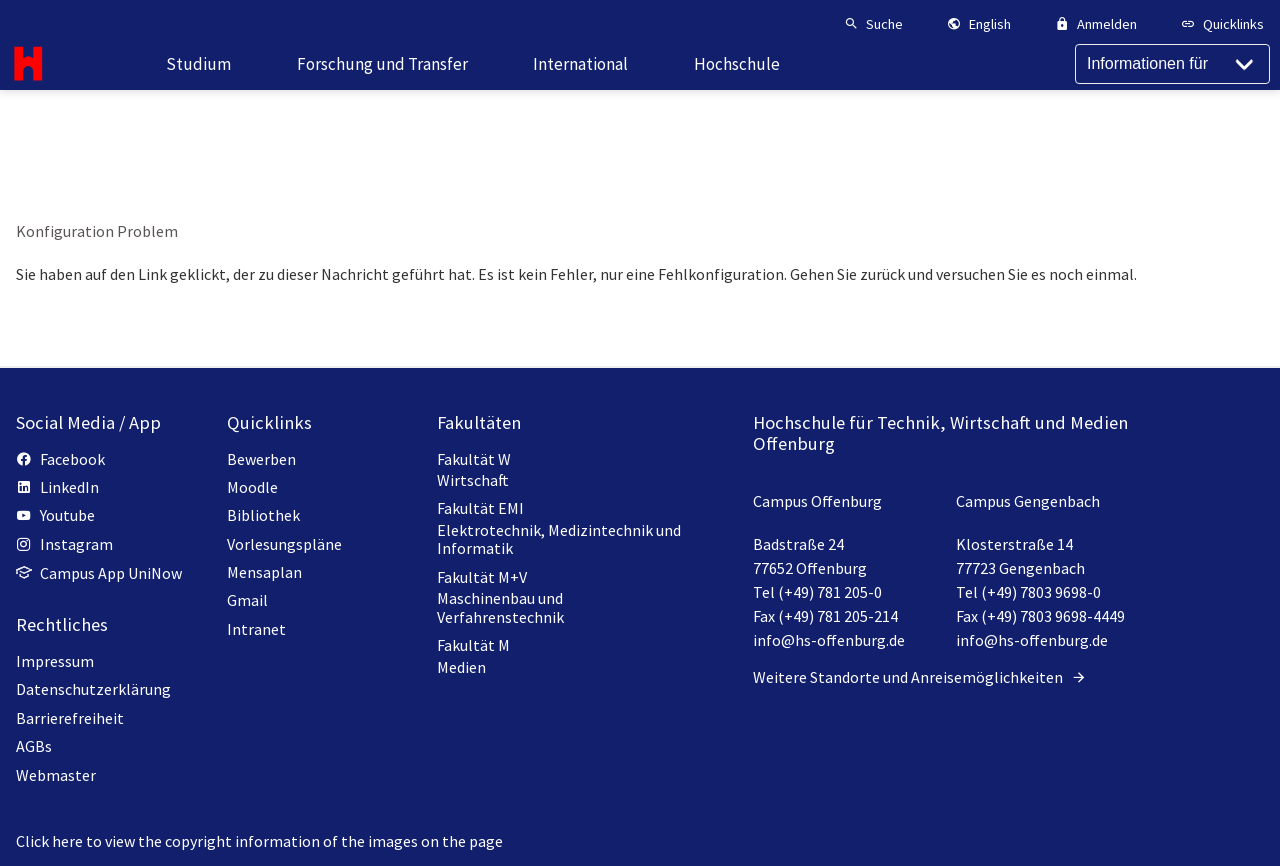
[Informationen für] (1172, 100)
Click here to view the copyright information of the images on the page (259, 841)
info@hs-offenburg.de (829, 640)
